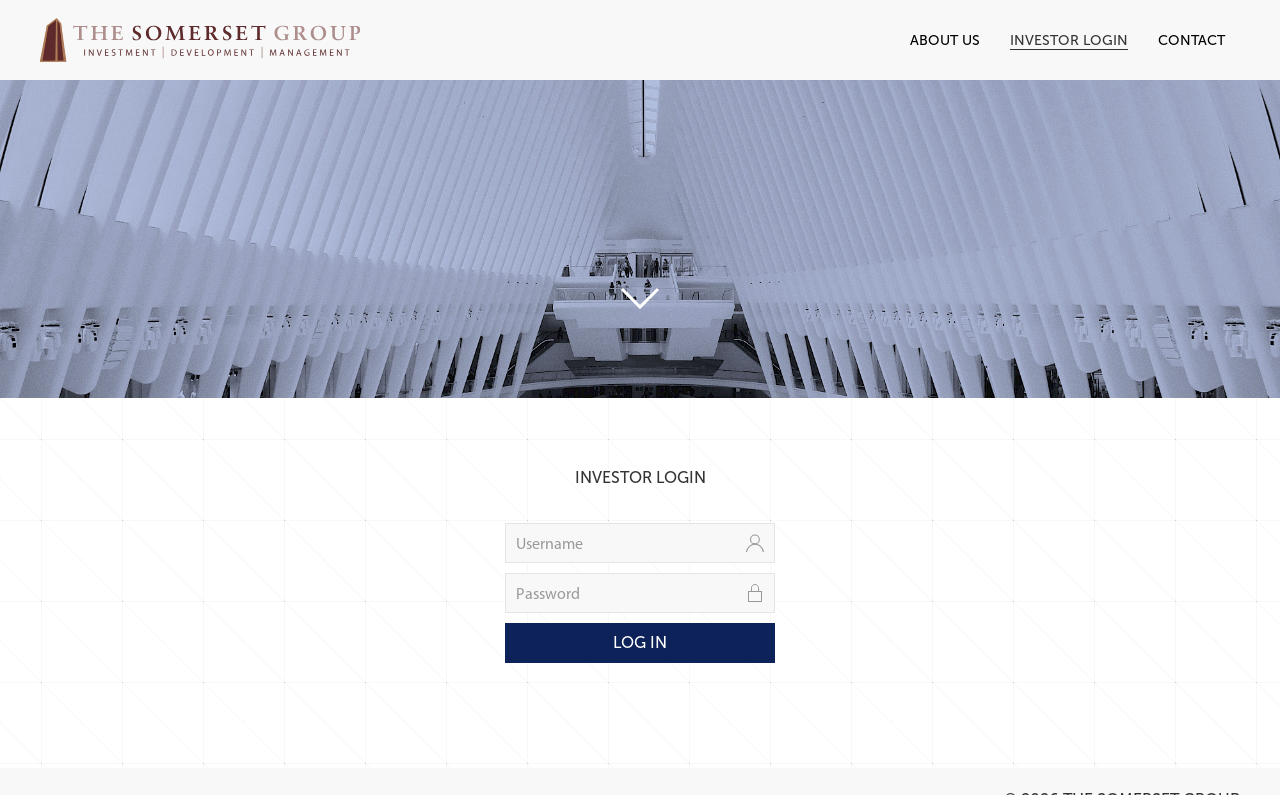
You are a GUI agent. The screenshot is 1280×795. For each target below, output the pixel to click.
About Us (945, 40)
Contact (1191, 40)
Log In (640, 642)
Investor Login (1069, 40)
